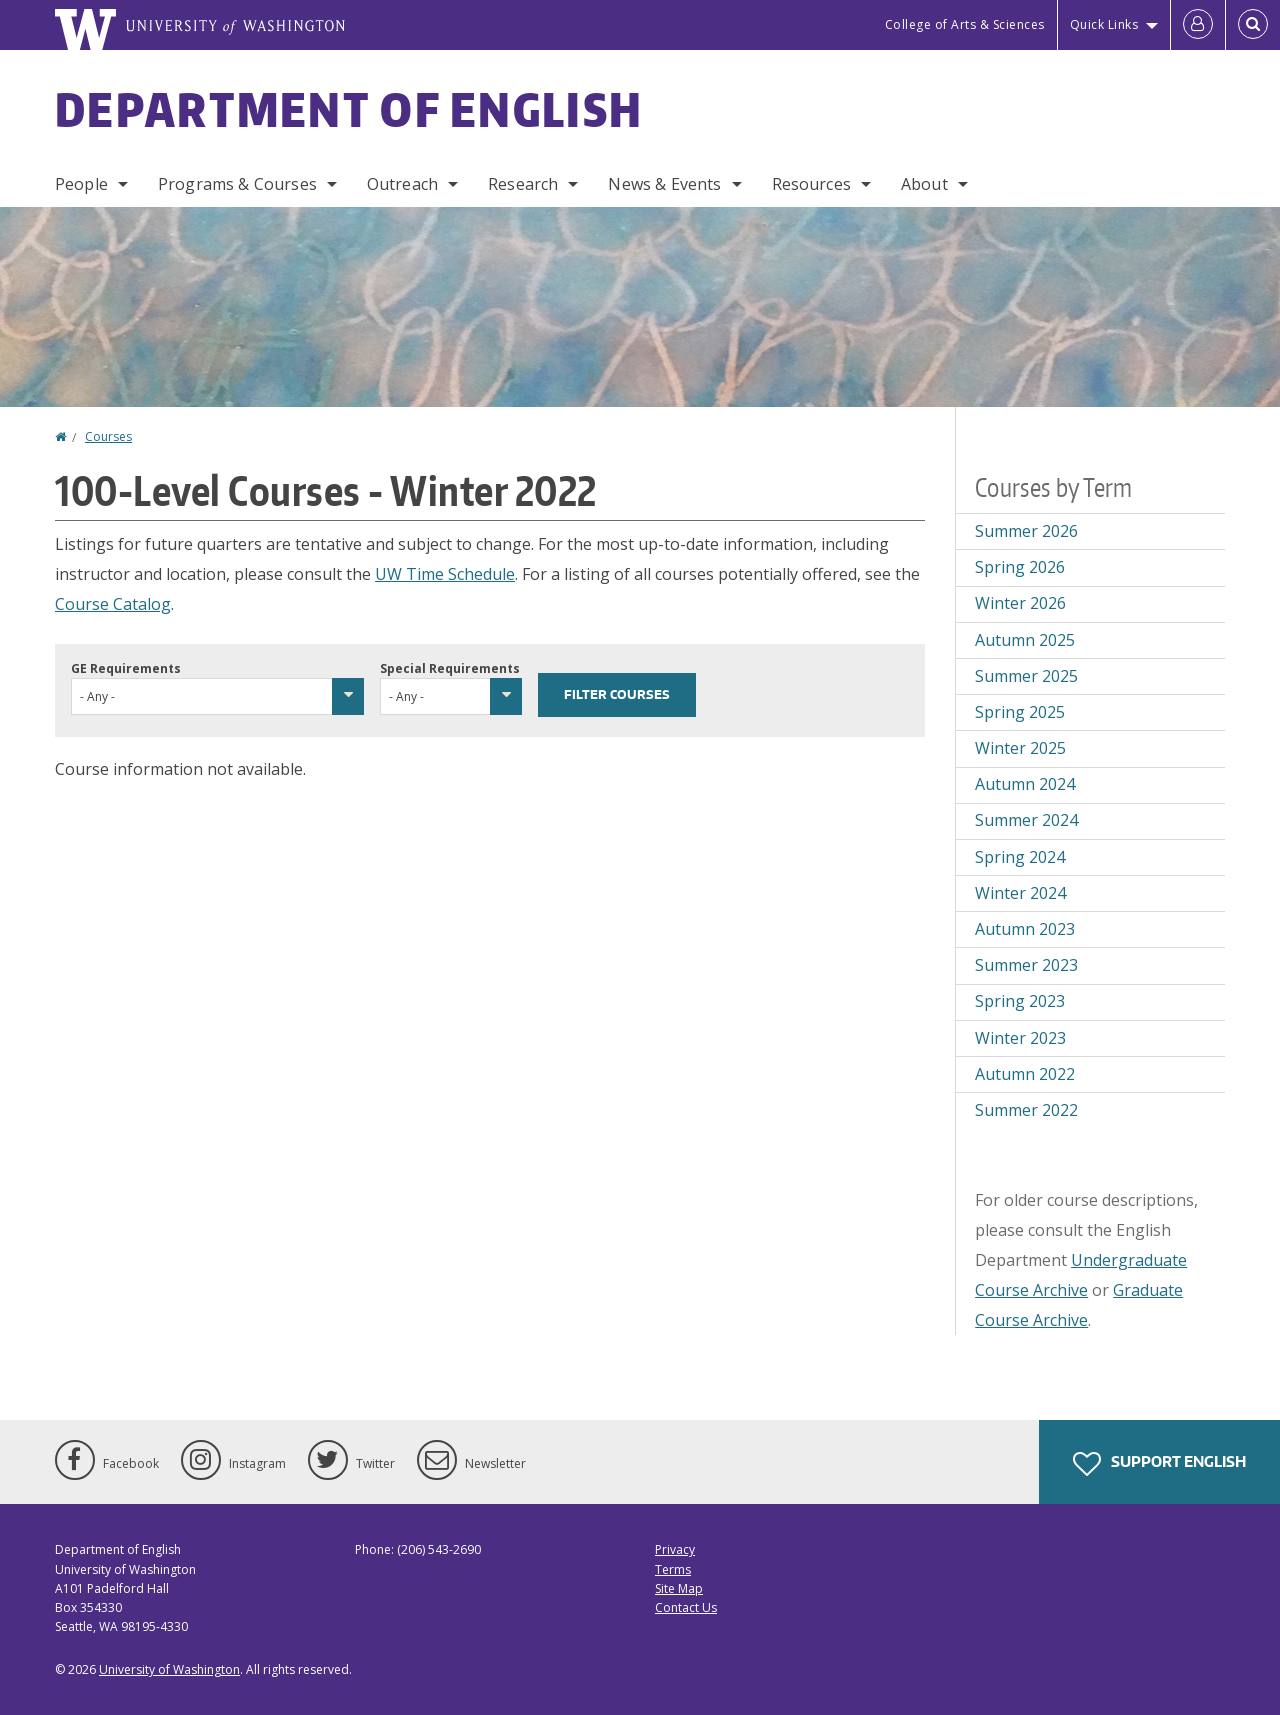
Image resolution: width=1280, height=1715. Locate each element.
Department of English (349, 109)
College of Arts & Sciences (965, 24)
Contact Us (686, 1607)
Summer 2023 (1026, 965)
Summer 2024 (1026, 820)
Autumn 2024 (1025, 784)
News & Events (664, 184)
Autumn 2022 (1025, 1074)
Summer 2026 (1026, 531)
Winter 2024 (1020, 893)
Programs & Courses (237, 184)
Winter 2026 (1020, 603)
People (81, 184)
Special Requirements (450, 668)
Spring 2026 (1020, 567)
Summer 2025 (1026, 676)
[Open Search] (1253, 25)
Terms (673, 1569)
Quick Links (1104, 24)
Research (523, 184)
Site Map (679, 1588)
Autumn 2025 (1025, 640)
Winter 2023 (1020, 1038)
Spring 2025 (1020, 712)
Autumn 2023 (1025, 929)
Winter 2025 (1020, 748)
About (924, 184)
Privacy (675, 1549)
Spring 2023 (1020, 1001)
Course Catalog (113, 604)
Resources (811, 184)
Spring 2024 (1020, 857)
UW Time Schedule (445, 574)
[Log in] (1198, 25)
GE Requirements (126, 668)
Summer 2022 (1026, 1110)
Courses (108, 436)
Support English (1159, 1464)
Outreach (402, 184)
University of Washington (169, 1669)
